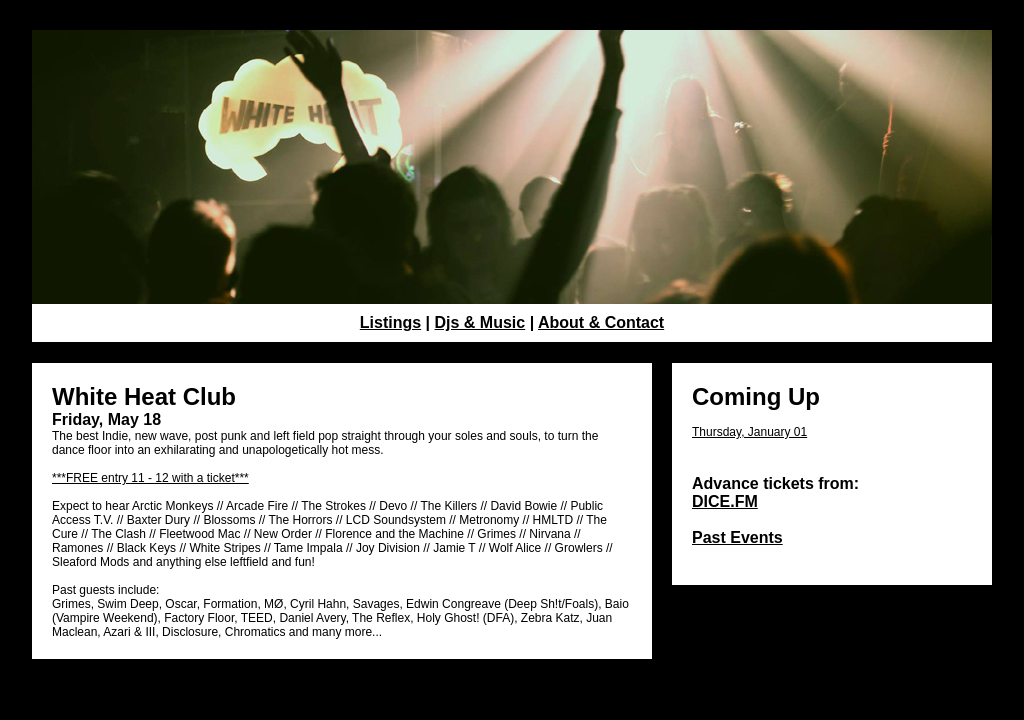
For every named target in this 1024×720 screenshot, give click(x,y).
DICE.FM (725, 501)
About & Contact (601, 322)
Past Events (737, 537)
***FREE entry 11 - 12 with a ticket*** (150, 478)
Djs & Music (480, 322)
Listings (390, 322)
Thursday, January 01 (749, 432)
